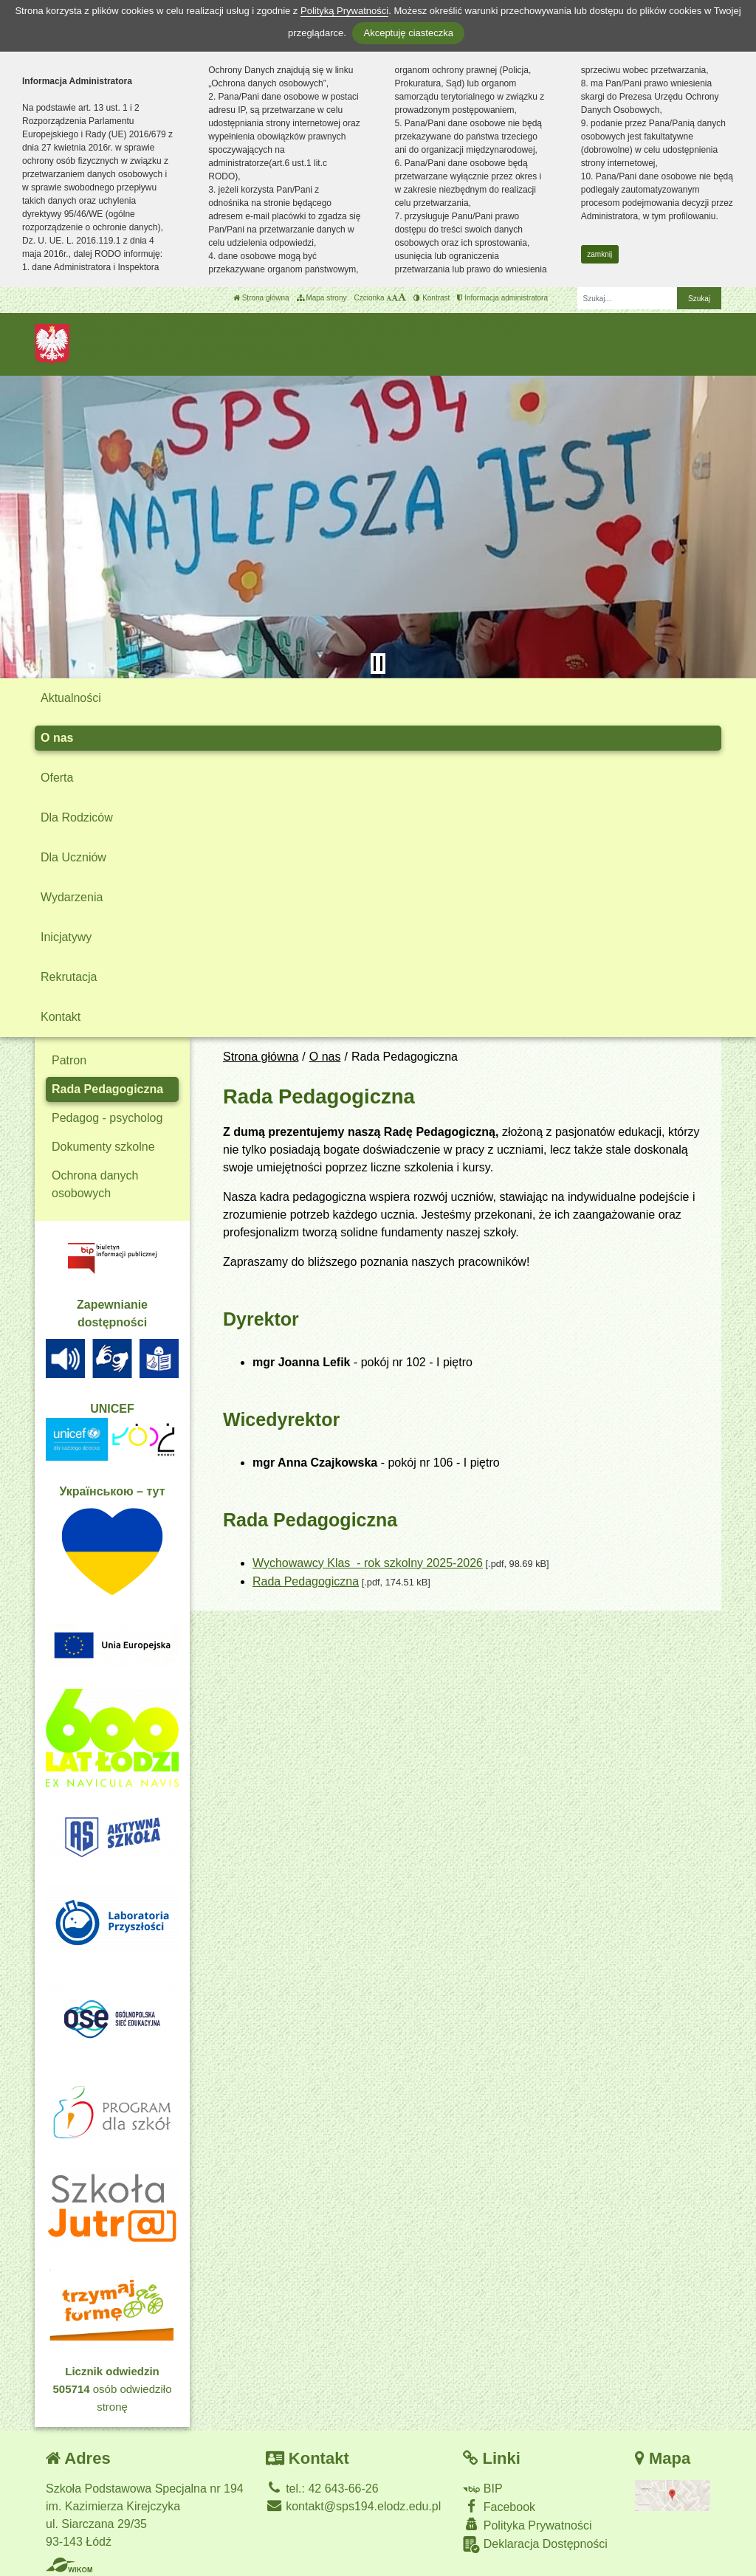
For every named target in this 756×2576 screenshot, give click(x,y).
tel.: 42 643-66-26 (322, 2488)
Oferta (57, 777)
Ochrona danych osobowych (95, 1184)
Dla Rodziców (77, 817)
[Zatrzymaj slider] (378, 663)
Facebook (499, 2506)
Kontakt (60, 1016)
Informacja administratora (502, 298)
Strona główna (261, 298)
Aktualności (71, 698)
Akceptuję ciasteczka (408, 32)
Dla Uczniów (73, 857)
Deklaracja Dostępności (535, 2544)
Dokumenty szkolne (103, 1146)
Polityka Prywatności (527, 2525)
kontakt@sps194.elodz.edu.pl (353, 2506)
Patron (69, 1060)
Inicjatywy (66, 937)
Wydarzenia (72, 897)
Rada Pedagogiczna (305, 1581)
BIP (482, 2488)
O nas (57, 737)
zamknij (599, 254)
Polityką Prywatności (344, 10)
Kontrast (431, 298)
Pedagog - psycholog (107, 1118)
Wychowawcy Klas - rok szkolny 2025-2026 (367, 1563)
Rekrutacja (69, 977)
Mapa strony (322, 298)
